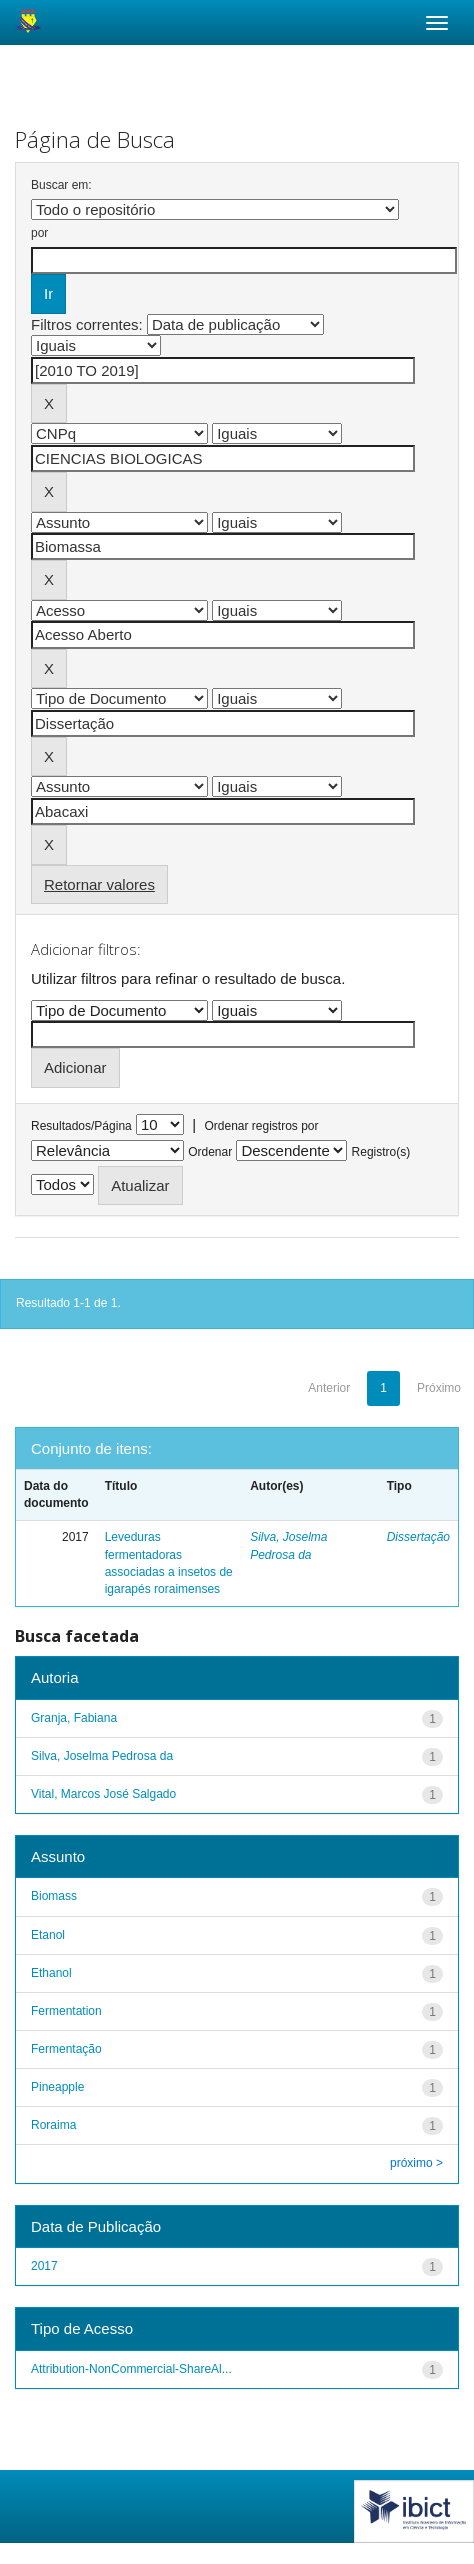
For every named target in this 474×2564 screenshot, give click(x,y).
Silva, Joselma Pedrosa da (102, 1756)
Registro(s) (381, 1152)
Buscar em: (61, 185)
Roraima (53, 2125)
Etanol (48, 1935)
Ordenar (210, 1152)
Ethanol (51, 1973)
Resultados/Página (81, 1126)
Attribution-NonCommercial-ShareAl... (131, 2369)
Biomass (54, 1896)
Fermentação (66, 2049)
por (39, 233)
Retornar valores (99, 884)
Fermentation (66, 2011)
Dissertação (418, 1537)
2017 (44, 2266)
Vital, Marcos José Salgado (103, 1794)
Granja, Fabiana (74, 1718)
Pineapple (57, 2087)
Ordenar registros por (261, 1126)
